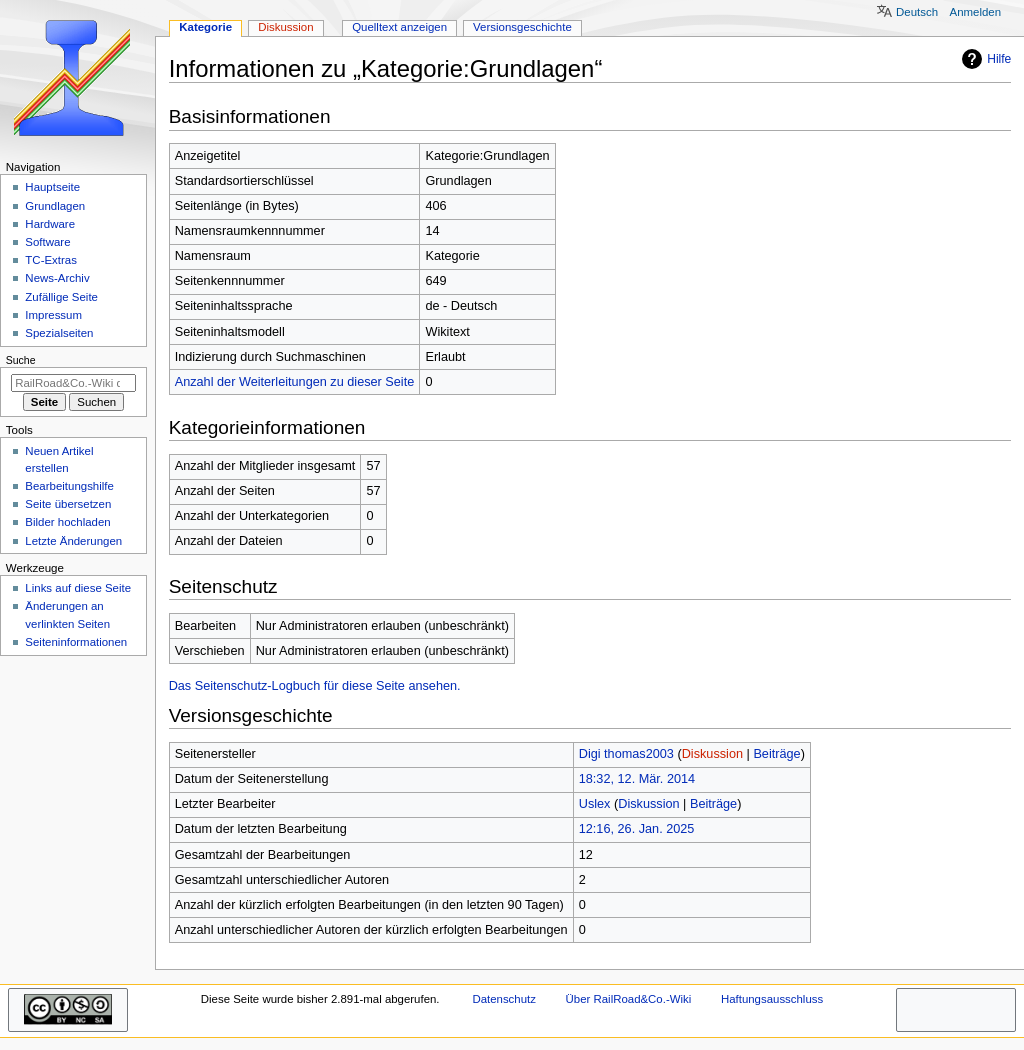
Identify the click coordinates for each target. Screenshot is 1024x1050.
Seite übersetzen (68, 504)
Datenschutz (504, 999)
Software (47, 242)
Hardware (50, 224)
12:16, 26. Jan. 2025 (637, 829)
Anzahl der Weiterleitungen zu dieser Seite (295, 382)
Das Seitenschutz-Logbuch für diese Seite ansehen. (315, 686)
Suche (21, 360)
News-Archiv (57, 278)
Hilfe (984, 59)
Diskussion (712, 754)
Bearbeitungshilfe (69, 486)
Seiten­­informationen (76, 642)
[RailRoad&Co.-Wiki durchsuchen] (73, 383)
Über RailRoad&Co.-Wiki (629, 999)
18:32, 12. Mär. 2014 (637, 779)
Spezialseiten (59, 333)
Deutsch (917, 12)
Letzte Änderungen (73, 541)
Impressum (53, 315)
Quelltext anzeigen (399, 27)
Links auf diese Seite (78, 588)
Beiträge (776, 754)
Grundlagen (55, 206)
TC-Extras (51, 260)
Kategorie (205, 27)
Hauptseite (52, 187)
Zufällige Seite (61, 297)
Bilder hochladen (67, 522)
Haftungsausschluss (772, 999)
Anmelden (976, 12)
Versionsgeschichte (522, 27)
